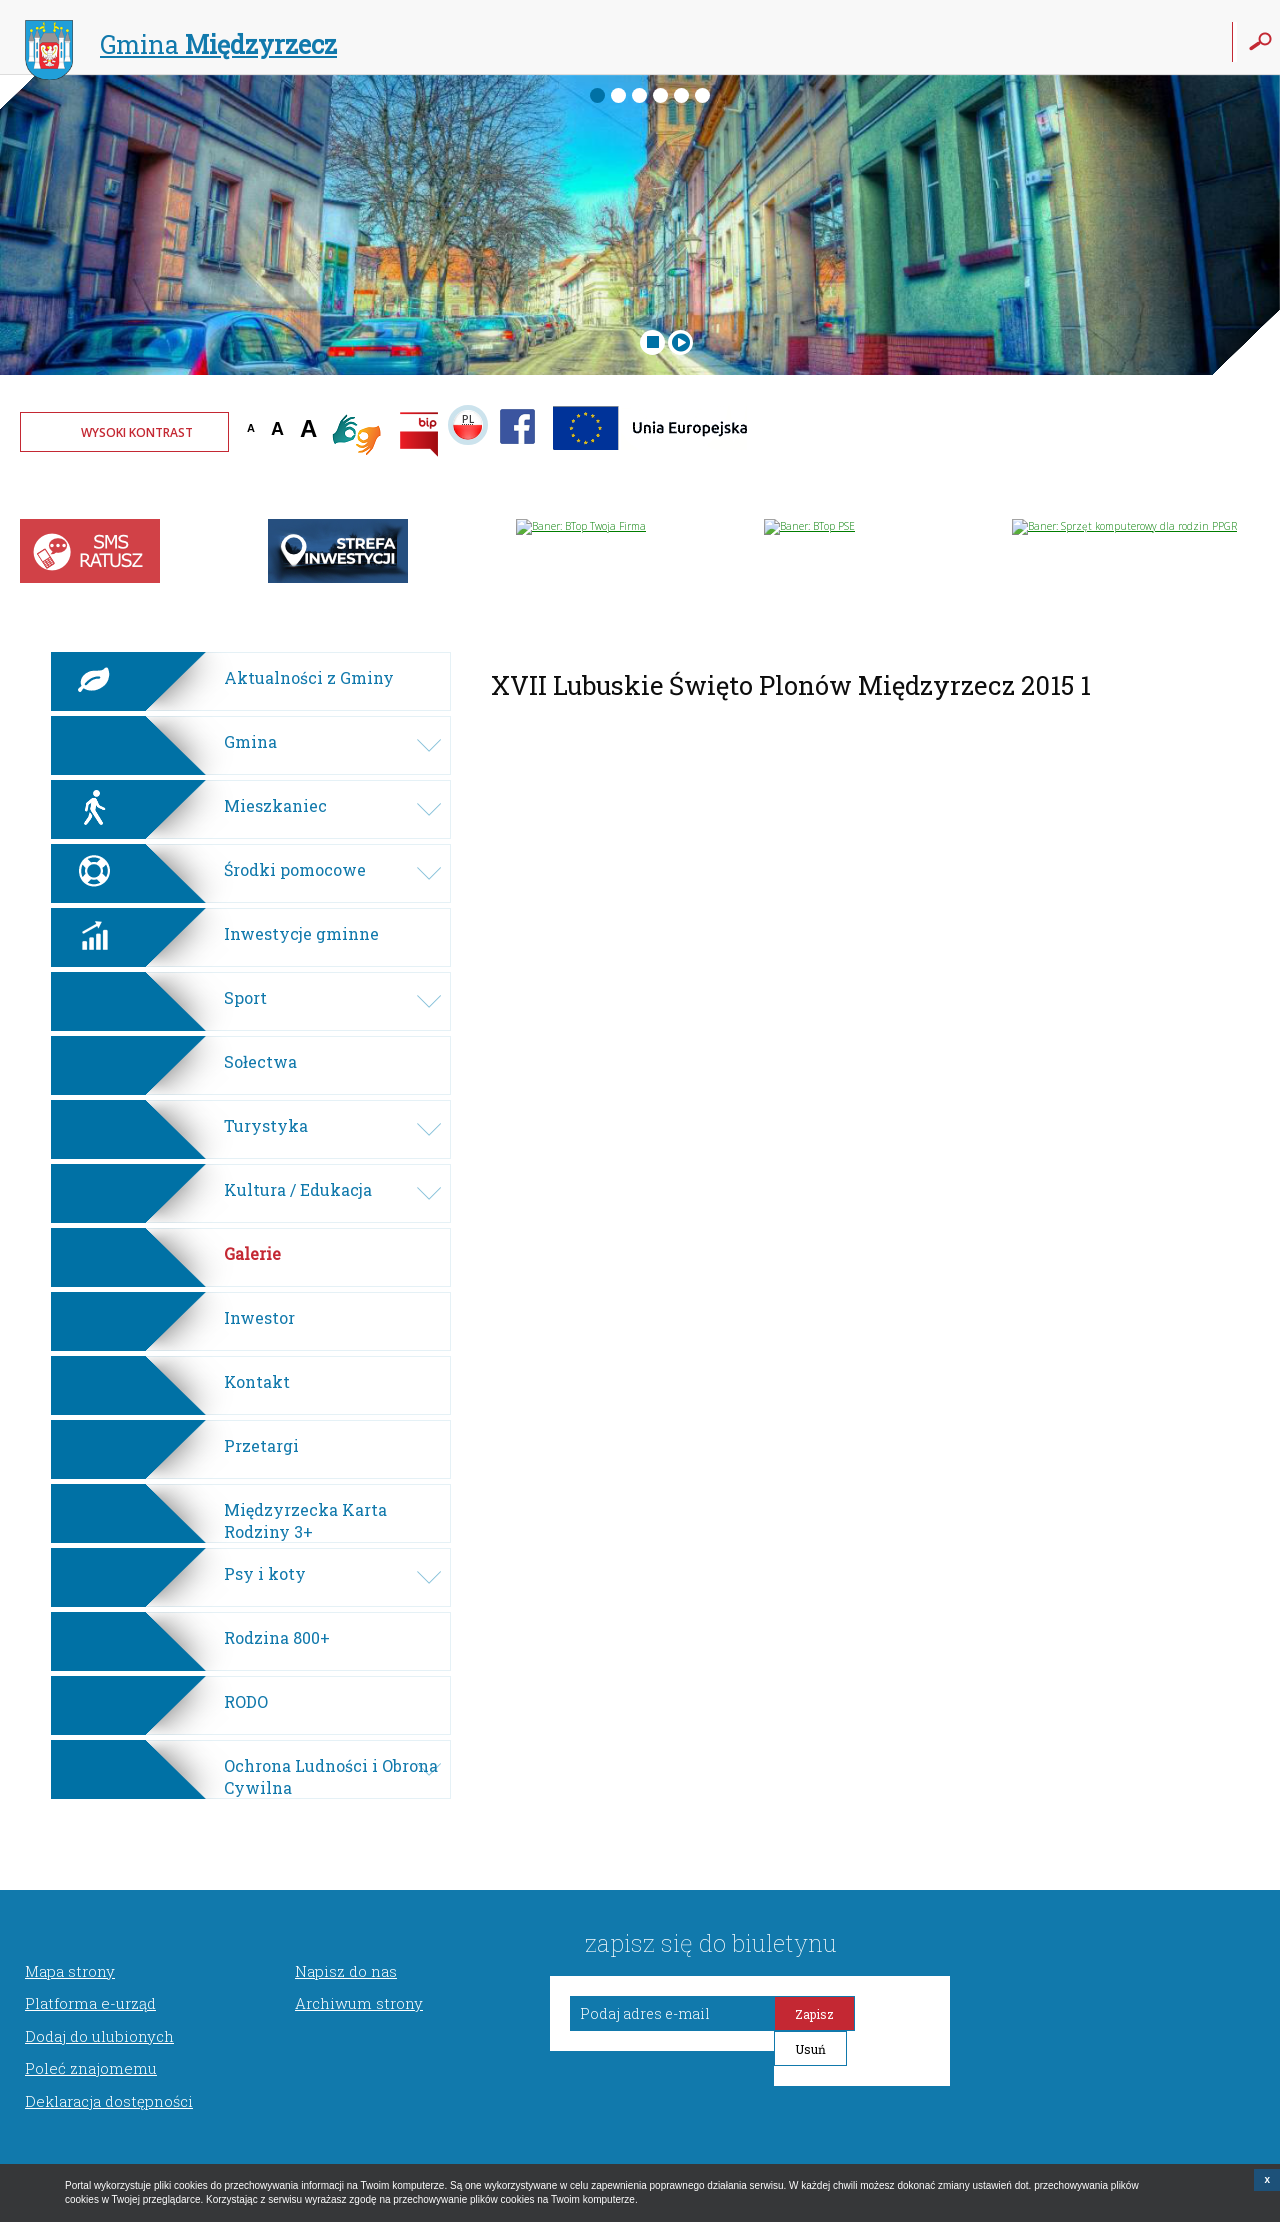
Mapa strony (70, 1971)
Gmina (181, 47)
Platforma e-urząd (90, 2003)
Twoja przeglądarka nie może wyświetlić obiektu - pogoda (1185, 445)
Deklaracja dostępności (109, 2101)
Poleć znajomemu (91, 2068)
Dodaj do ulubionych (99, 2036)
